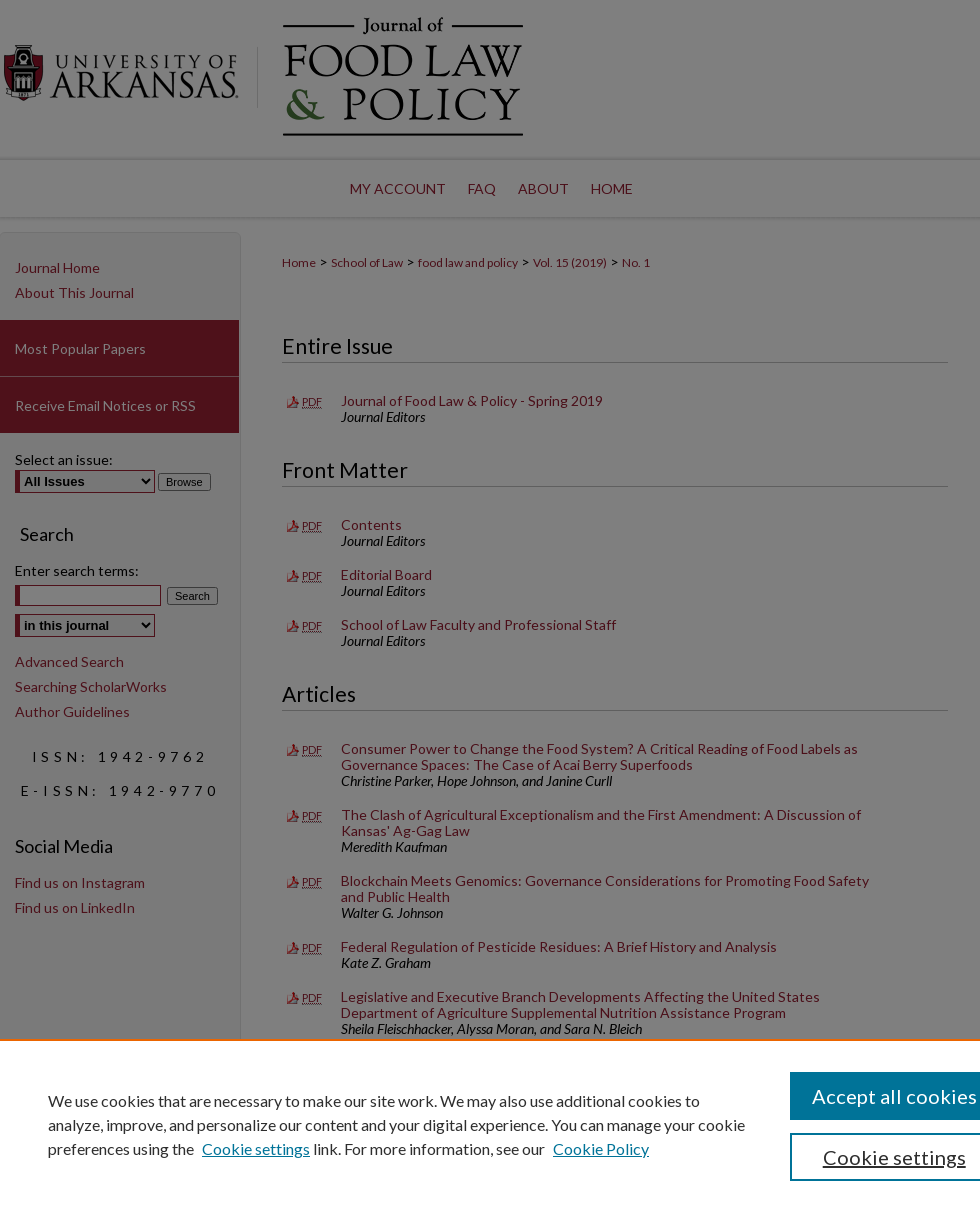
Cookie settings (256, 1148)
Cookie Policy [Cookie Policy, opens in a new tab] (601, 1148)
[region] (490, 1124)
